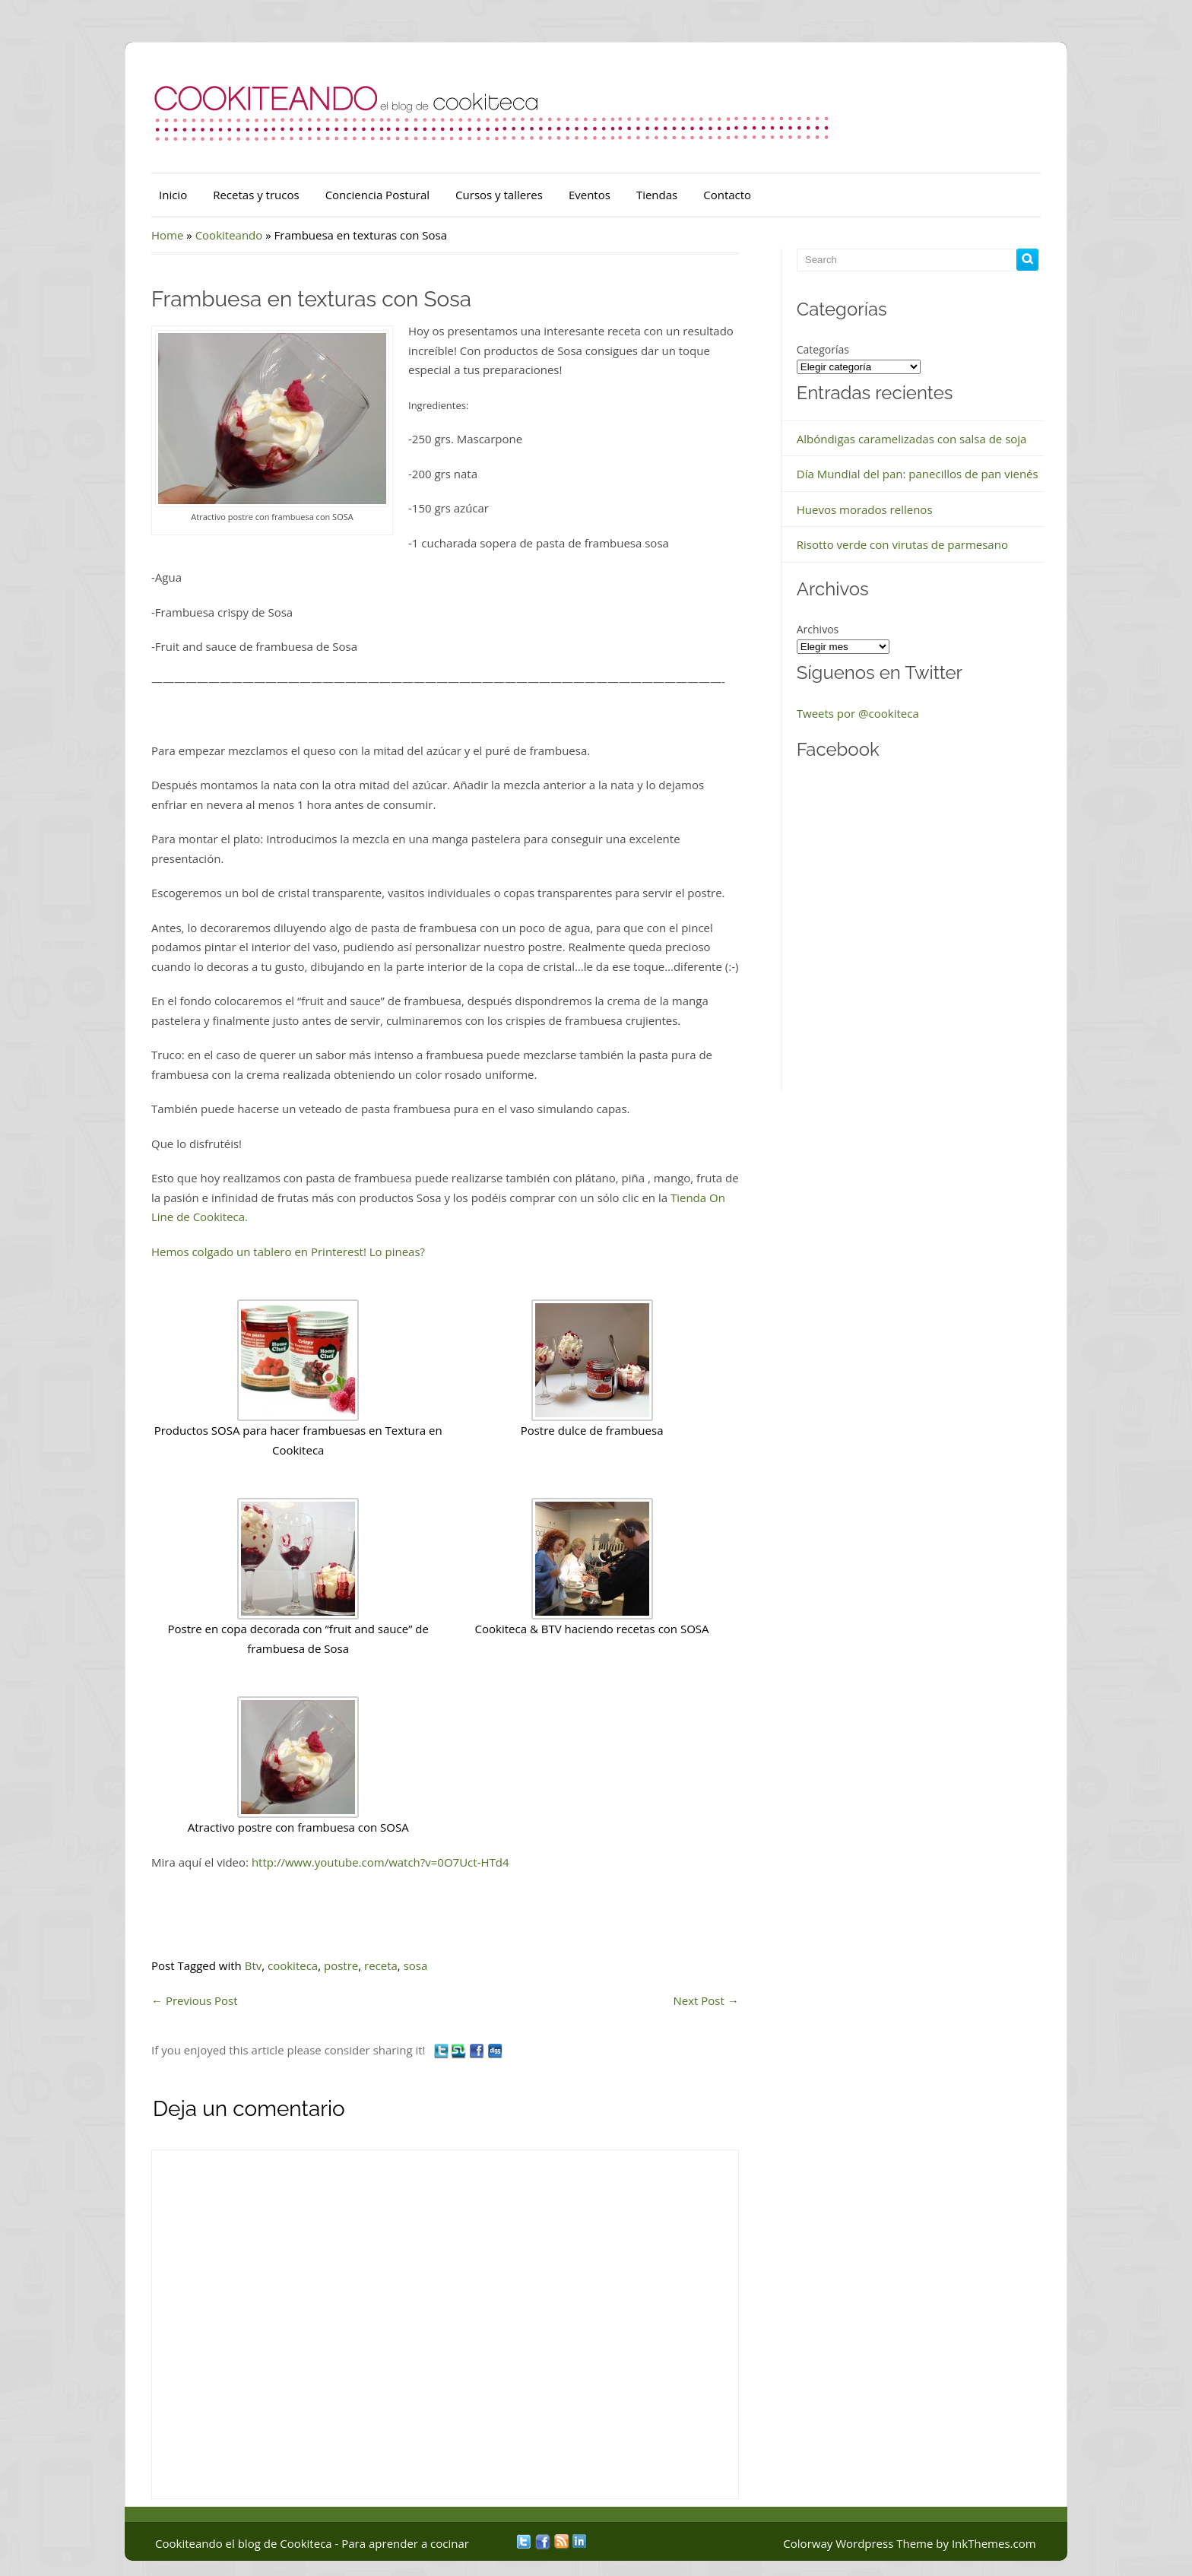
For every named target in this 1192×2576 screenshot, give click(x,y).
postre (341, 1965)
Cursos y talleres (499, 194)
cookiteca (293, 1965)
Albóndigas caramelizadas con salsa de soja (912, 438)
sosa (416, 1965)
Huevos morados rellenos (865, 509)
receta (381, 1965)
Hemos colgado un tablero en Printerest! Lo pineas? (288, 1251)
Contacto (727, 194)
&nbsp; (895, 933)
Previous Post (194, 2000)
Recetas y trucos (256, 194)
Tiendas (656, 194)
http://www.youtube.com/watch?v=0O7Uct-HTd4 (380, 1862)
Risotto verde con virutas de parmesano (902, 544)
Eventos (589, 194)
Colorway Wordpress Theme (858, 2543)
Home (167, 235)
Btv (253, 1965)
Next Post (706, 2000)
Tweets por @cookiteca (858, 713)
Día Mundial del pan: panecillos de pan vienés (917, 473)
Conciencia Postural (377, 194)
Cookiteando (229, 235)
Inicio (173, 194)
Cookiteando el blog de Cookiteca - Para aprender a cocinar (312, 2543)
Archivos (818, 629)
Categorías (823, 349)
